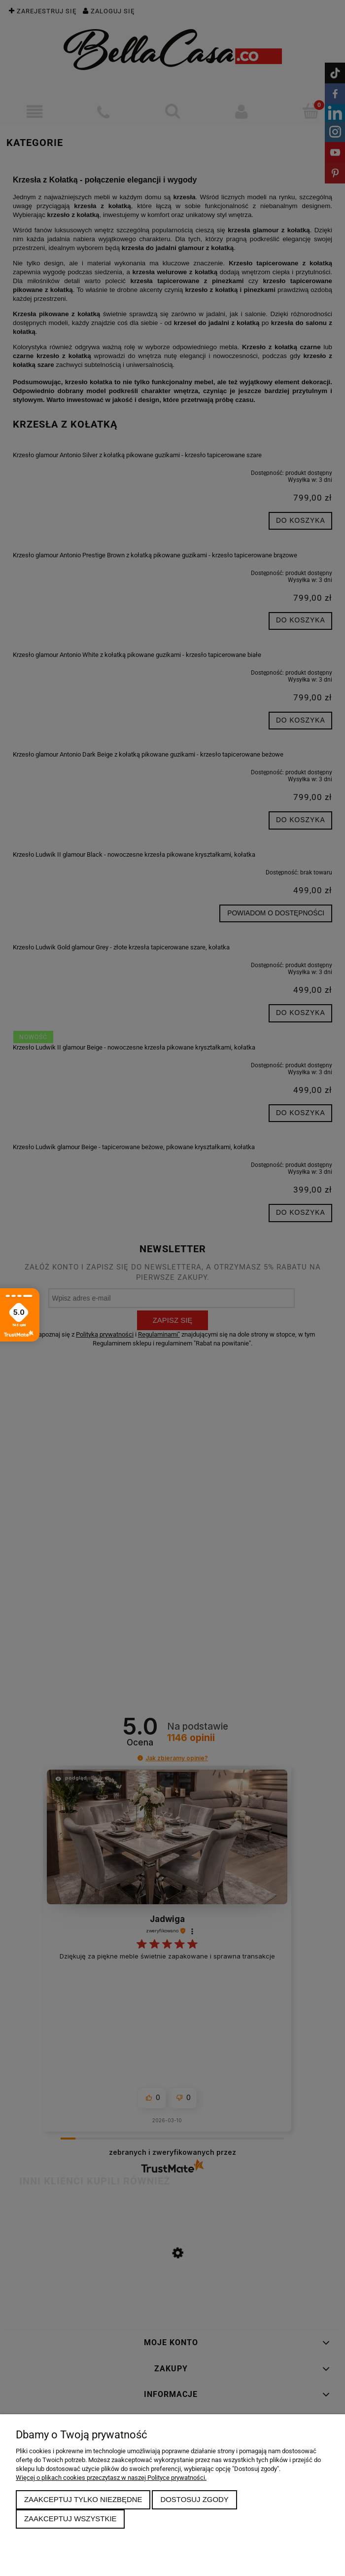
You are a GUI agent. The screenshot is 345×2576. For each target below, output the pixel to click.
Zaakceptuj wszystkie (70, 2518)
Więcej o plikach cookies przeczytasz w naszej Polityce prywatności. (111, 2477)
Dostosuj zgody (194, 2499)
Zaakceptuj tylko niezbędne (83, 2499)
